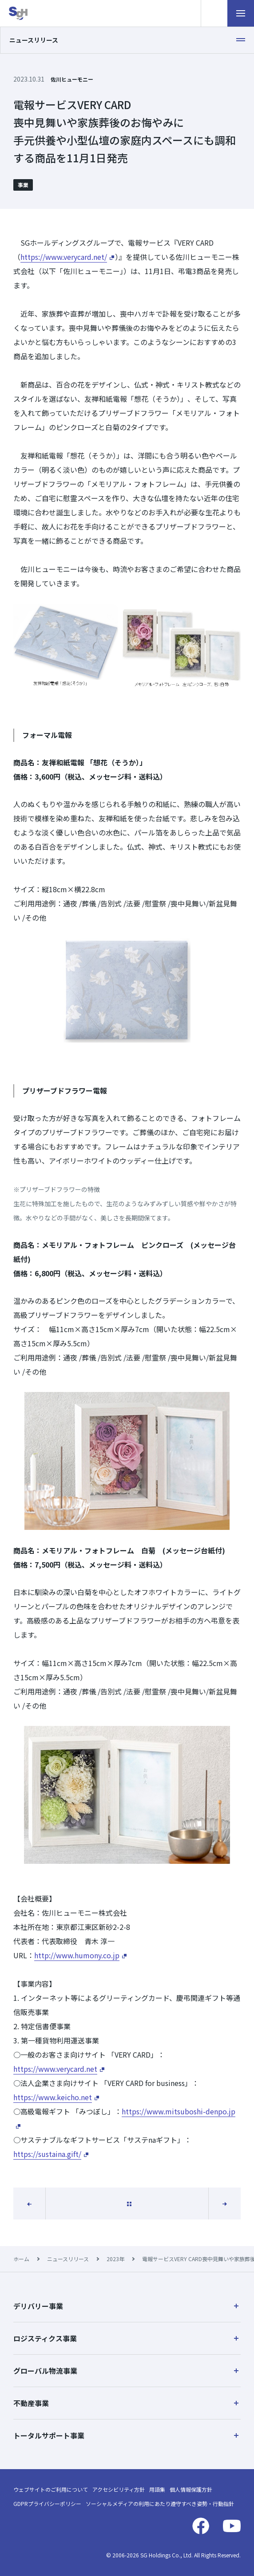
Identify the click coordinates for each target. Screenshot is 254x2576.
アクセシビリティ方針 (118, 2489)
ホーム (21, 2258)
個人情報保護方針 (191, 2489)
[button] (127, 2306)
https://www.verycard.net (55, 2068)
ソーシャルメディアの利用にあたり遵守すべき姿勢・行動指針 (160, 2503)
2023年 (115, 2258)
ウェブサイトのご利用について (50, 2489)
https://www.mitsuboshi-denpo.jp (178, 2111)
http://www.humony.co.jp (76, 1955)
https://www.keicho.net (52, 2097)
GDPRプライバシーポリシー (47, 2503)
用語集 (157, 2489)
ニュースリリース (68, 2258)
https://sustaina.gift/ (47, 2154)
